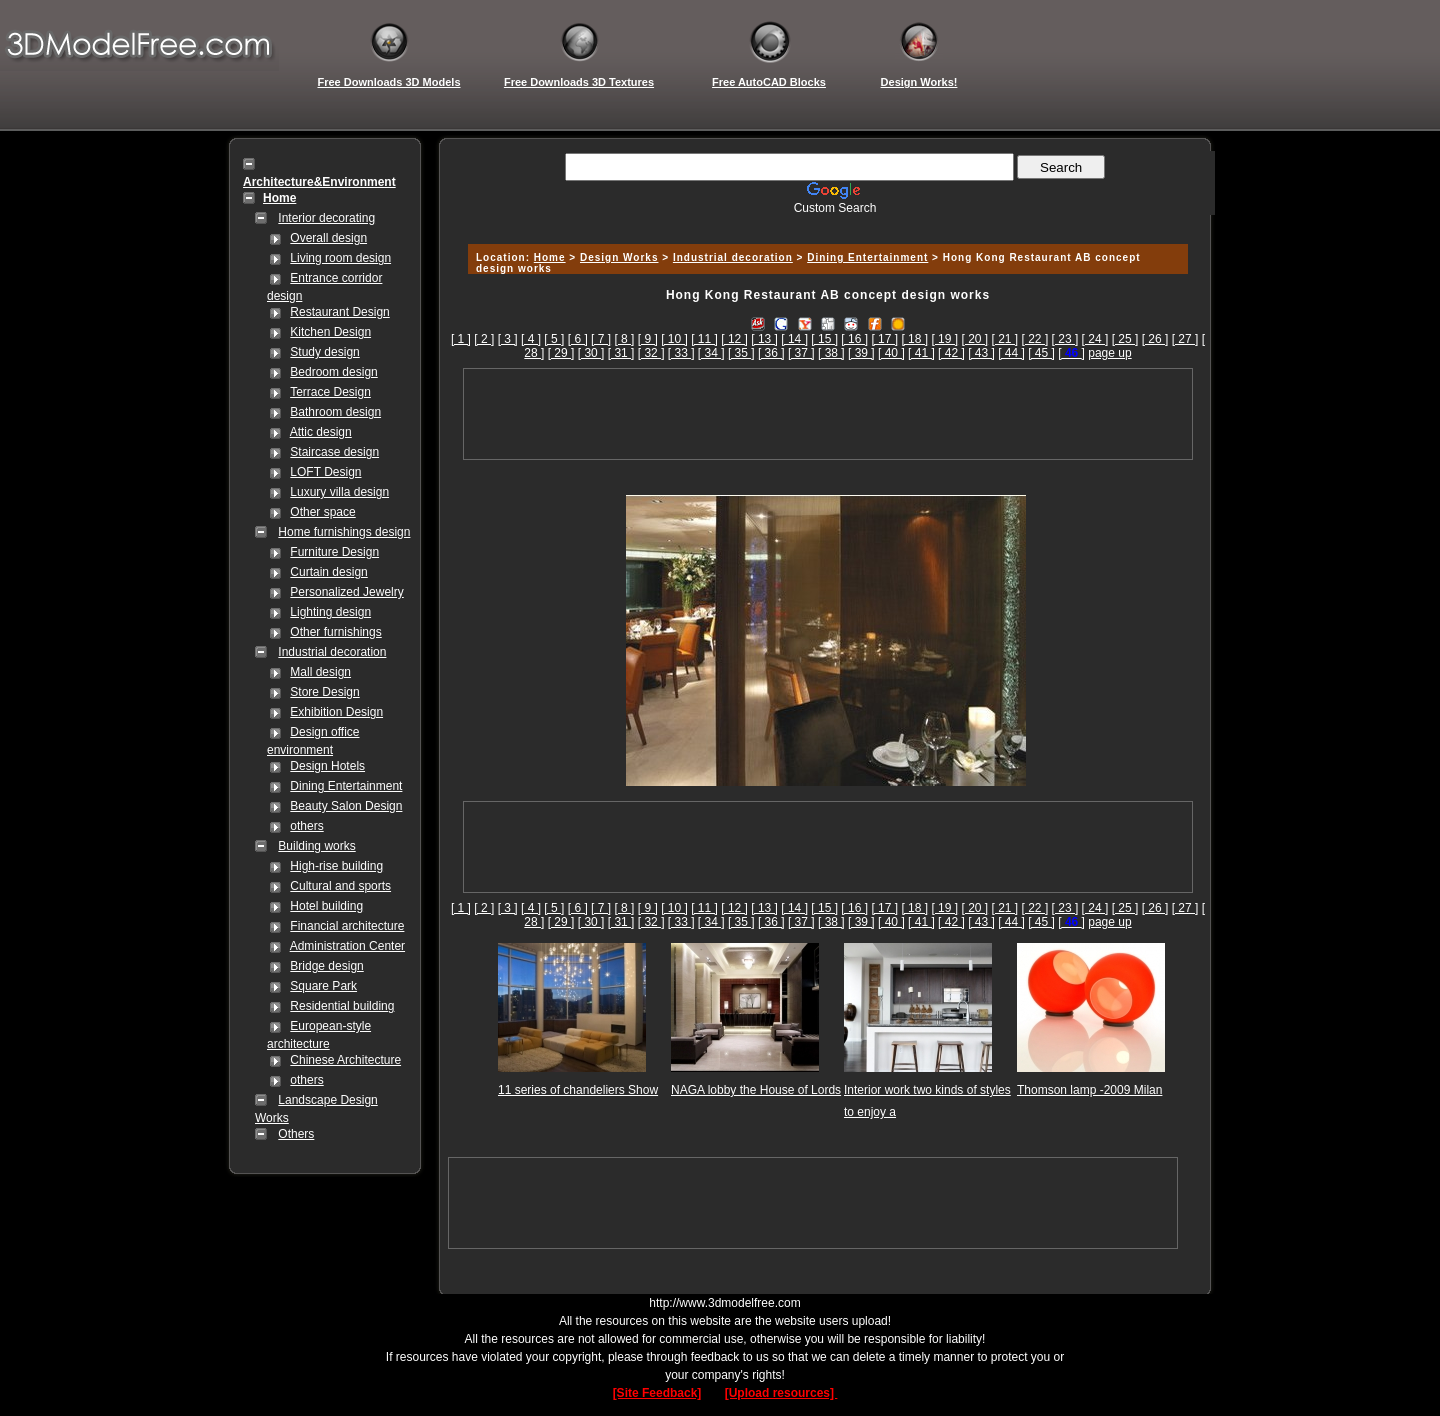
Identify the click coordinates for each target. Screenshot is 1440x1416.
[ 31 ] (621, 353)
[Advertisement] (825, 222)
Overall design (328, 238)
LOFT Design (325, 472)
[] (1071, 353)
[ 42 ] (951, 353)
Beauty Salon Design (346, 806)
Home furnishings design (344, 532)
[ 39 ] (861, 353)
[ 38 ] (831, 353)
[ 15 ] (824, 339)
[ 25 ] (1125, 339)
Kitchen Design (330, 332)
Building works (316, 846)
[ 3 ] (508, 339)
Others (296, 1134)
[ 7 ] (601, 339)
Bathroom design (335, 412)
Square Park (323, 986)
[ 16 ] (854, 339)
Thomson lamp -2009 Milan (1089, 1090)
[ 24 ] (1095, 339)
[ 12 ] (734, 339)
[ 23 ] (1065, 339)
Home (550, 257)
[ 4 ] (531, 339)
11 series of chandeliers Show (578, 1090)
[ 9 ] (648, 339)
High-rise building (336, 866)
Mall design (320, 672)
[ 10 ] (674, 339)
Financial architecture (347, 926)
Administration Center (347, 946)
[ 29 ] (561, 353)
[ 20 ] (974, 339)
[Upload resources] (781, 1393)
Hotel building (326, 906)
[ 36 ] (771, 353)
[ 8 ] (624, 339)
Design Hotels (327, 766)
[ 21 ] (1005, 339)
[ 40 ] (891, 353)
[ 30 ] (591, 353)
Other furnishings (335, 632)
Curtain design (328, 572)
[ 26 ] (1155, 339)
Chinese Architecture (345, 1060)
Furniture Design (334, 552)
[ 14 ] (794, 339)
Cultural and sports (340, 886)
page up (1109, 353)
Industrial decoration (332, 652)
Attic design (321, 432)
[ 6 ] (578, 339)
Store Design (324, 692)
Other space (322, 512)
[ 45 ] (1041, 353)
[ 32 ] (651, 353)
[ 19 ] (944, 339)
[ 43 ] (981, 353)
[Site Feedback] (657, 1393)
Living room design (340, 258)
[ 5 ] (554, 339)
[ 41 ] (921, 353)
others (306, 826)
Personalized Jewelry (346, 592)
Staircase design (334, 452)
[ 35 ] (741, 353)
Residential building (342, 1006)
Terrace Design (330, 392)
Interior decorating (326, 218)
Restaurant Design (339, 312)
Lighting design (330, 612)
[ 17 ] (884, 339)
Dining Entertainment (346, 786)
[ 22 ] (1035, 339)
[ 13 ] (764, 339)
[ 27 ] (1185, 339)
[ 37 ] (801, 353)
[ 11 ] (704, 339)
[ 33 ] (681, 353)
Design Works (619, 257)
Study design (324, 352)
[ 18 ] (914, 339)
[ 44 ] (1011, 353)
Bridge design (326, 966)
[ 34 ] (711, 353)
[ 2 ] (484, 339)
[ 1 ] (461, 339)
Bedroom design (333, 372)
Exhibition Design (336, 712)
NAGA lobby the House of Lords (756, 1090)
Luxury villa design (339, 492)
